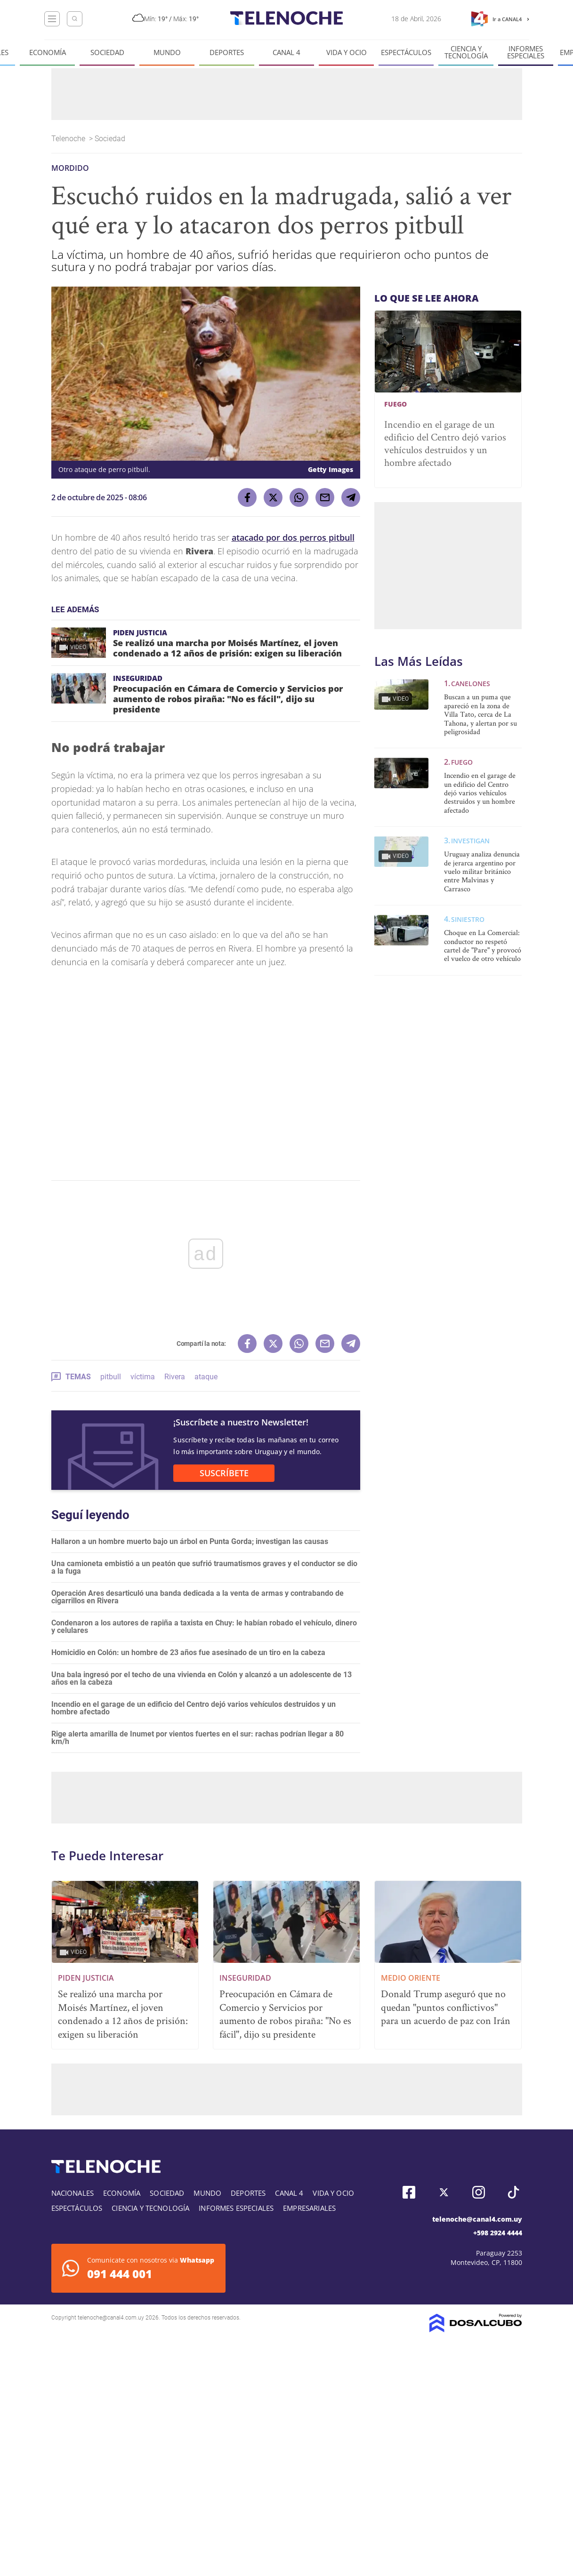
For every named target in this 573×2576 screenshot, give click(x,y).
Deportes (227, 52)
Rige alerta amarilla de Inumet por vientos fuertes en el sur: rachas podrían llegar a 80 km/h (197, 1737)
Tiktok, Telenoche (513, 2192)
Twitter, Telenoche (443, 2192)
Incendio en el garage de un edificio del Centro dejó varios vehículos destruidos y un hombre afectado (193, 1708)
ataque (206, 1376)
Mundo (167, 52)
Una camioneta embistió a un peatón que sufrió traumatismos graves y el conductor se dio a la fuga (204, 1567)
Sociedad (107, 52)
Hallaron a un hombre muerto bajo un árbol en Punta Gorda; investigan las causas (189, 1541)
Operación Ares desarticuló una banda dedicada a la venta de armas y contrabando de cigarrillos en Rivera (197, 1597)
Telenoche (69, 138)
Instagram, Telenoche (478, 2192)
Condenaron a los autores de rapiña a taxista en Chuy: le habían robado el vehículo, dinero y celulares (204, 1626)
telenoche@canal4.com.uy (477, 2219)
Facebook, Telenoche (409, 2192)
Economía (47, 52)
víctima (142, 1376)
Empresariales (309, 2208)
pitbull (110, 1376)
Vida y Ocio (346, 52)
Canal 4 (286, 52)
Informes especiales (525, 52)
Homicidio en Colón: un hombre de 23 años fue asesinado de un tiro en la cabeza (188, 1652)
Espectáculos (406, 52)
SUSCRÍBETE (224, 1473)
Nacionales (72, 2193)
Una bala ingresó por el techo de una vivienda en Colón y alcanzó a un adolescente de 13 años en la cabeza (201, 1678)
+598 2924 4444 (497, 2232)
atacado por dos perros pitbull (293, 537)
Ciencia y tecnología (466, 52)
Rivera (174, 1376)
